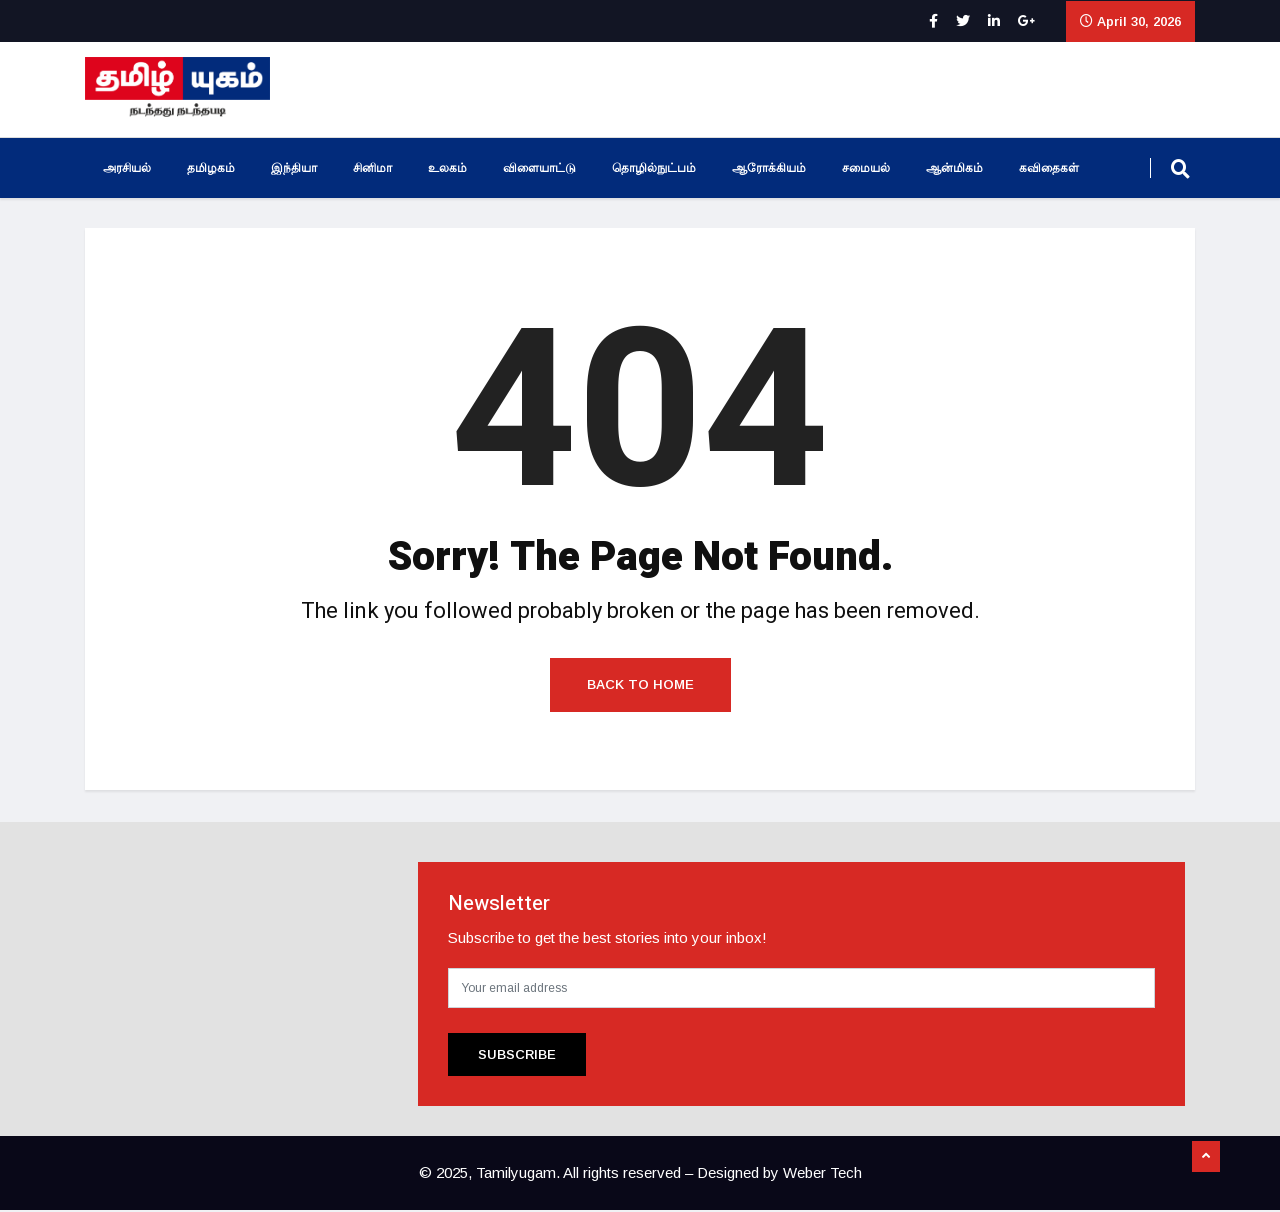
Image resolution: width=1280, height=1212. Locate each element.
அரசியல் (127, 168)
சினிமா (372, 168)
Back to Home (640, 686)
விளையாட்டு (539, 168)
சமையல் (866, 168)
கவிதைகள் (1049, 168)
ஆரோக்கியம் (769, 168)
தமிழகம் (211, 168)
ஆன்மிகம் (954, 168)
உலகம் (447, 168)
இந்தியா (294, 168)
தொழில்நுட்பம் (654, 168)
